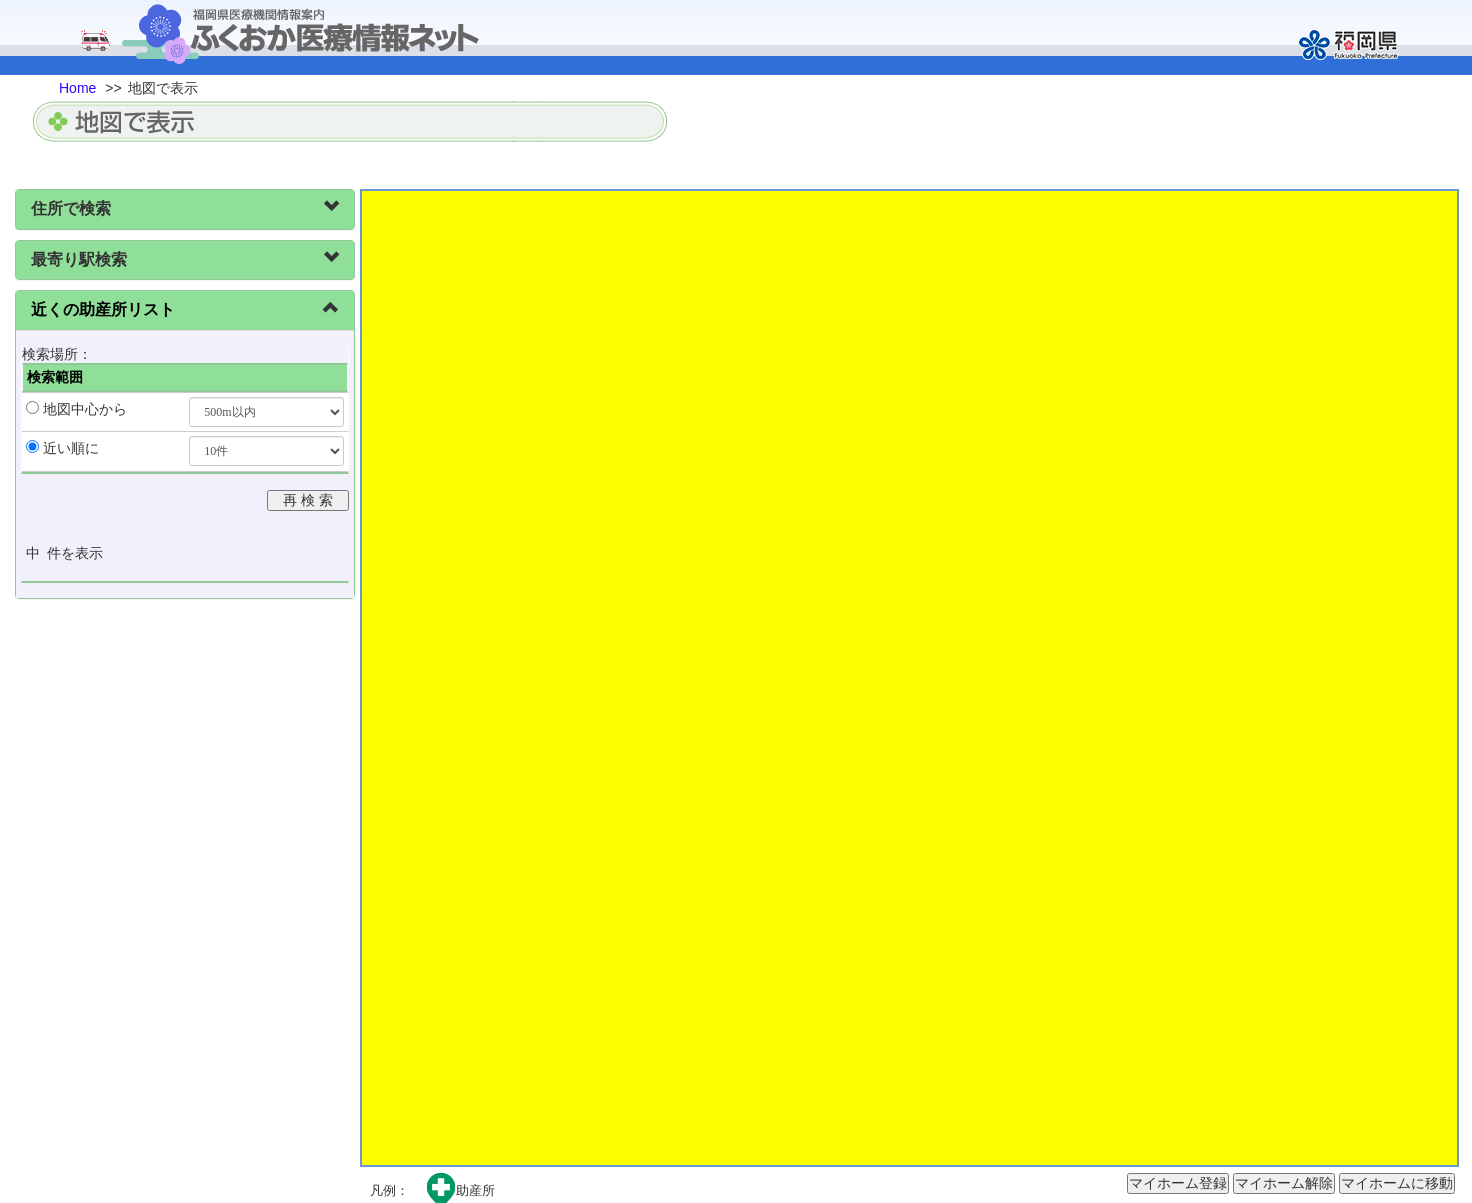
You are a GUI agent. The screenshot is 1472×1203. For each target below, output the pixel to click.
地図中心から (85, 409)
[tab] (185, 209)
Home (77, 88)
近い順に (71, 448)
